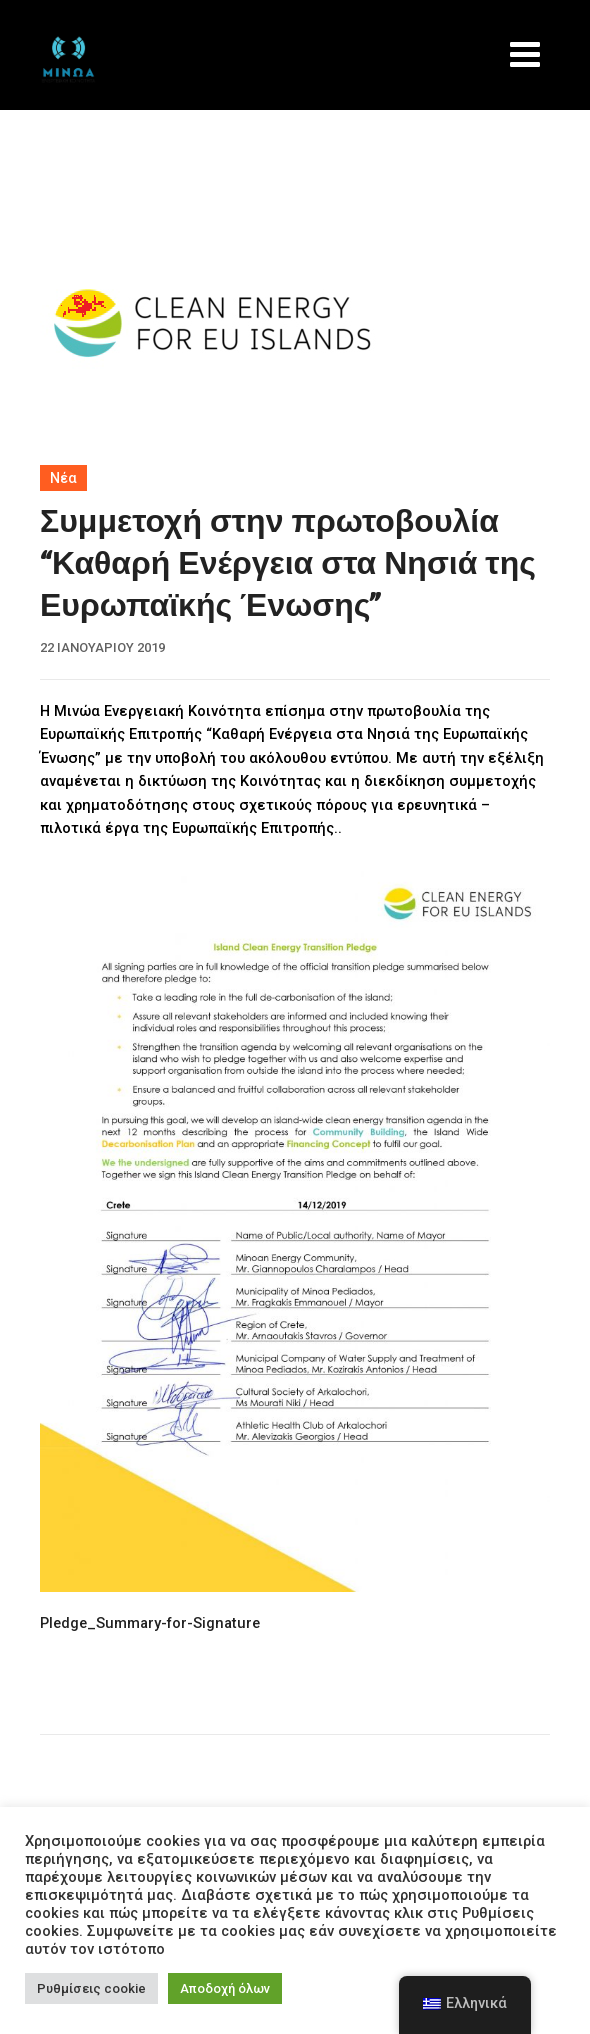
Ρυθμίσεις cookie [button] (91, 1988)
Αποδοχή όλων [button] (225, 1988)
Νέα (63, 478)
